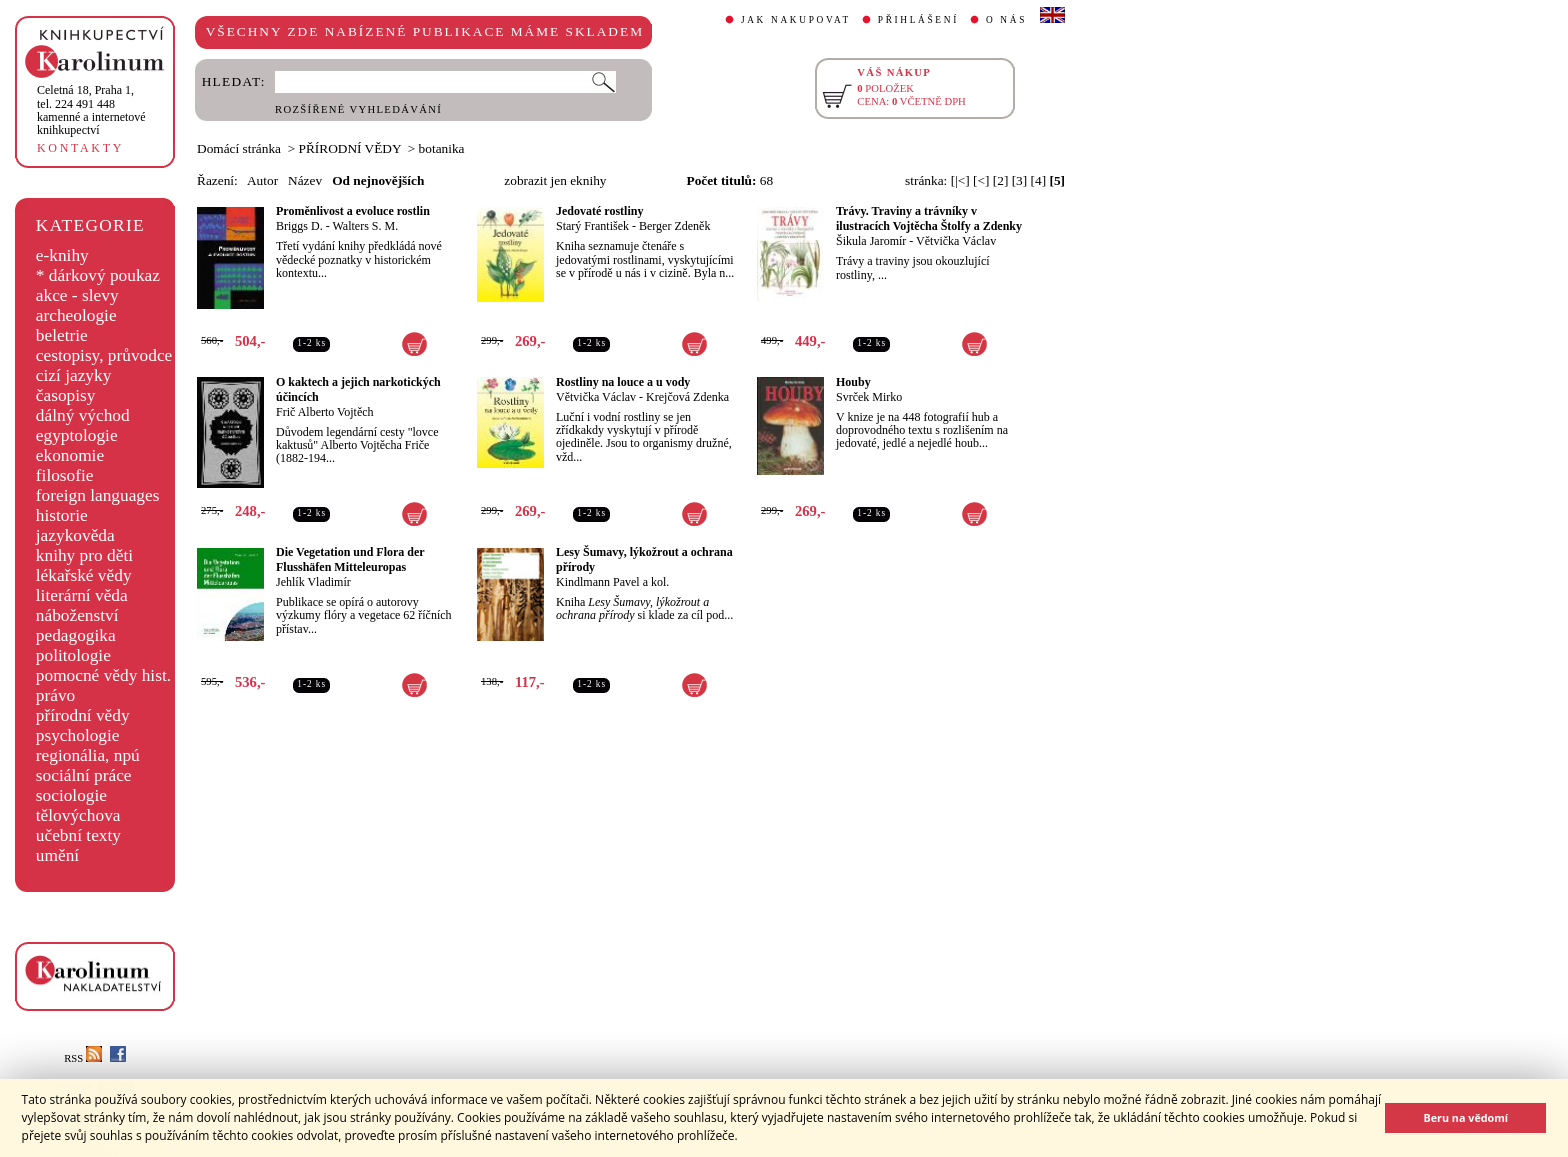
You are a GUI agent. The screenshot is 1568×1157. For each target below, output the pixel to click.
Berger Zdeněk (674, 226)
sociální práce (84, 775)
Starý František (592, 226)
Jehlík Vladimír (313, 582)
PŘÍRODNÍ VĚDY (350, 148)
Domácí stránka (239, 148)
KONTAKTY (80, 148)
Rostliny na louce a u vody (623, 382)
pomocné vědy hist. (103, 675)
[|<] (960, 180)
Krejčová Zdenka (687, 397)
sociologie (71, 795)
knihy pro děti (84, 555)
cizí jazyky (74, 375)
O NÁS (1006, 20)
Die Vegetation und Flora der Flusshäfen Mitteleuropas (350, 559)
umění (57, 855)
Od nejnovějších (378, 180)
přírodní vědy (83, 715)
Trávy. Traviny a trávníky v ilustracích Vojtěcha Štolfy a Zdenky (929, 218)
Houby (853, 382)
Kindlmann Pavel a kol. (612, 582)
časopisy (66, 395)
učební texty (78, 835)
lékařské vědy (84, 575)
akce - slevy (77, 295)
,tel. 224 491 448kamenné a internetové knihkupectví (91, 110)
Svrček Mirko (869, 397)
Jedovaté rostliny (599, 211)
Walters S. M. (365, 226)
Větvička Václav (956, 241)
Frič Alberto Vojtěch (325, 412)
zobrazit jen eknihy (555, 180)
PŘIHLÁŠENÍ (918, 20)
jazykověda (75, 535)
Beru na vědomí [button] (1465, 1117)
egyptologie (77, 435)
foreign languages (98, 495)
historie (62, 515)
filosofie (65, 475)
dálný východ (83, 415)
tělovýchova (78, 815)
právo (55, 695)
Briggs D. (299, 226)
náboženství (77, 615)
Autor (262, 180)
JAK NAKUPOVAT (796, 20)
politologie (73, 655)
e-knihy (62, 255)
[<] (981, 180)
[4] (1039, 180)
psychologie (78, 735)
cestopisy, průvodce (104, 355)
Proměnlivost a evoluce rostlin (353, 211)
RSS (83, 1058)
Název (305, 180)
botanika (442, 148)
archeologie (76, 315)
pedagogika (76, 635)
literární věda (82, 595)
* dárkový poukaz (98, 275)
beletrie (62, 335)
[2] (1001, 180)
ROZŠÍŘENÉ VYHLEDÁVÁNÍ (358, 109)
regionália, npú (88, 755)
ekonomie (70, 455)
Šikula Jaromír (871, 241)
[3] (1020, 180)
